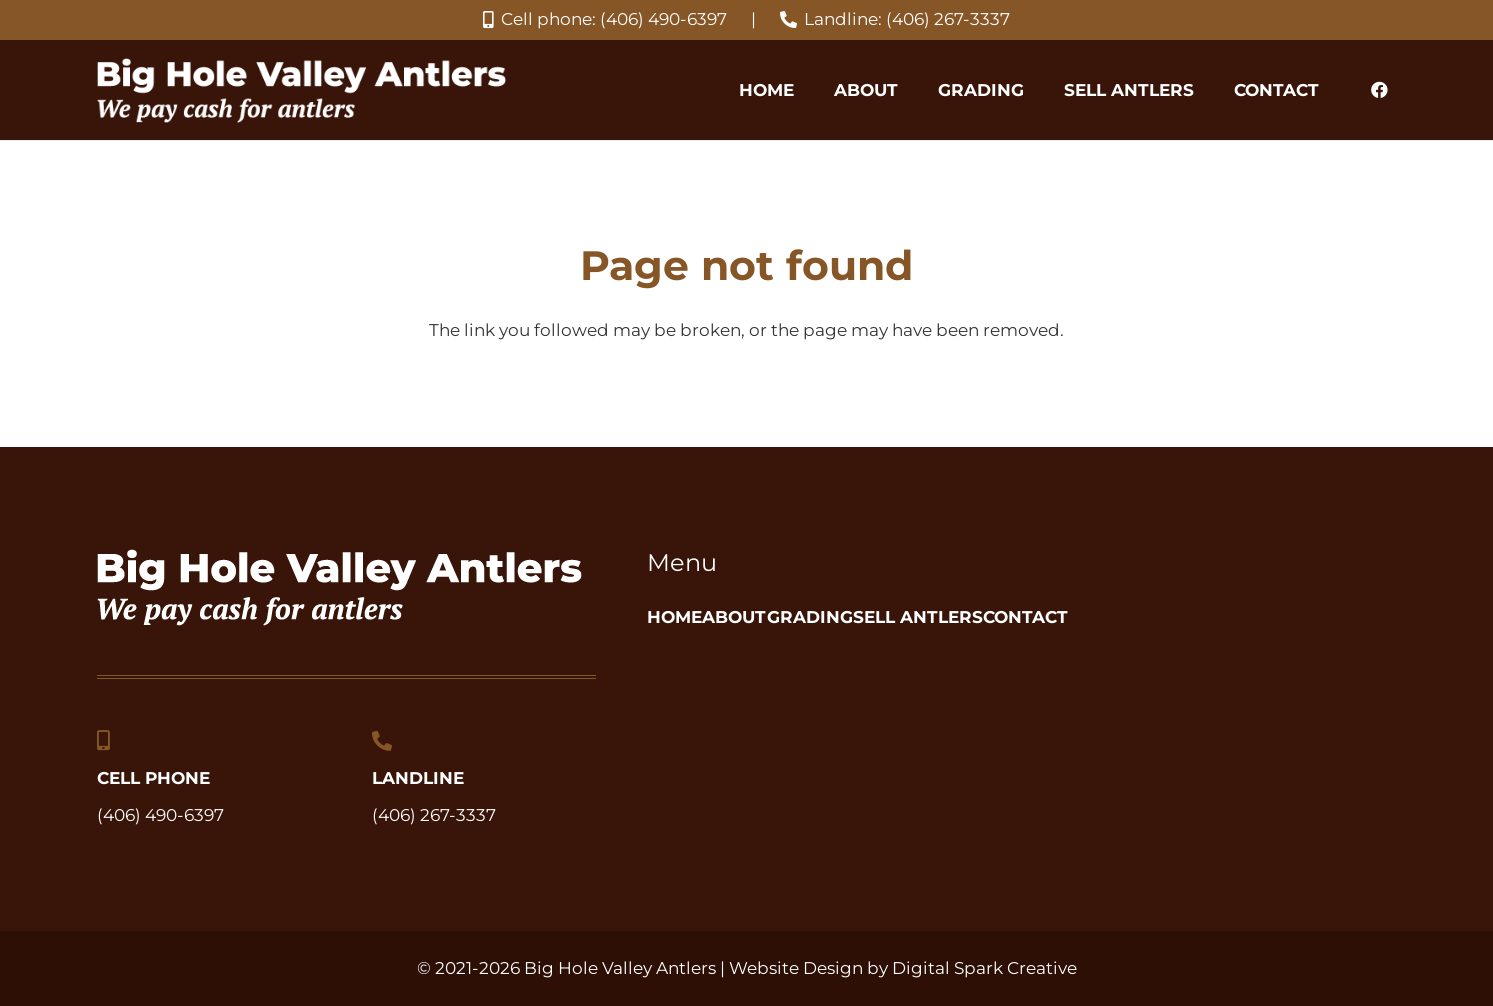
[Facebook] (1380, 90)
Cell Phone (153, 778)
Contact (1194, 617)
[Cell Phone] (103, 741)
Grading (894, 617)
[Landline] (382, 741)
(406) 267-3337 (434, 815)
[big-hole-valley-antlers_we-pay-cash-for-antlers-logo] (301, 90)
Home (674, 617)
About (777, 617)
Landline (418, 778)
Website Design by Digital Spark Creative (903, 968)
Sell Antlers (1045, 617)
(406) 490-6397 (160, 815)
